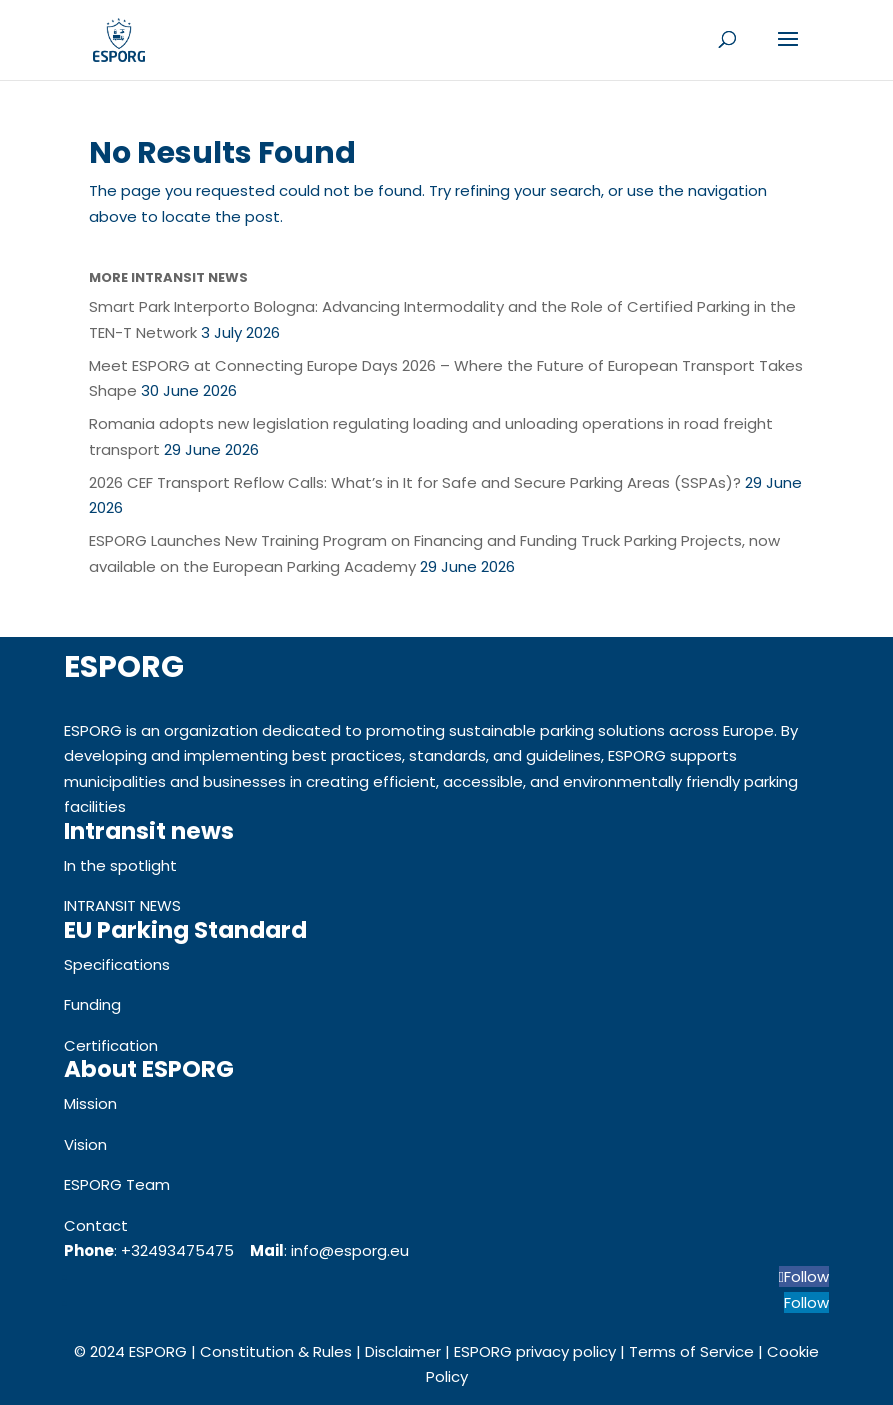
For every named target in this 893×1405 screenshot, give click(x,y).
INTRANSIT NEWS (122, 905)
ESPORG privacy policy (535, 1351)
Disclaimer (403, 1351)
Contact (96, 1225)
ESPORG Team (117, 1184)
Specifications (117, 964)
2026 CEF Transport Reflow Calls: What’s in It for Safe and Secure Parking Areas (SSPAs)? (415, 482)
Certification (111, 1045)
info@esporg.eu (350, 1250)
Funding (92, 1004)
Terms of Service (691, 1351)
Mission (90, 1103)
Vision (85, 1144)
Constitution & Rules (276, 1351)
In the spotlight (120, 865)
